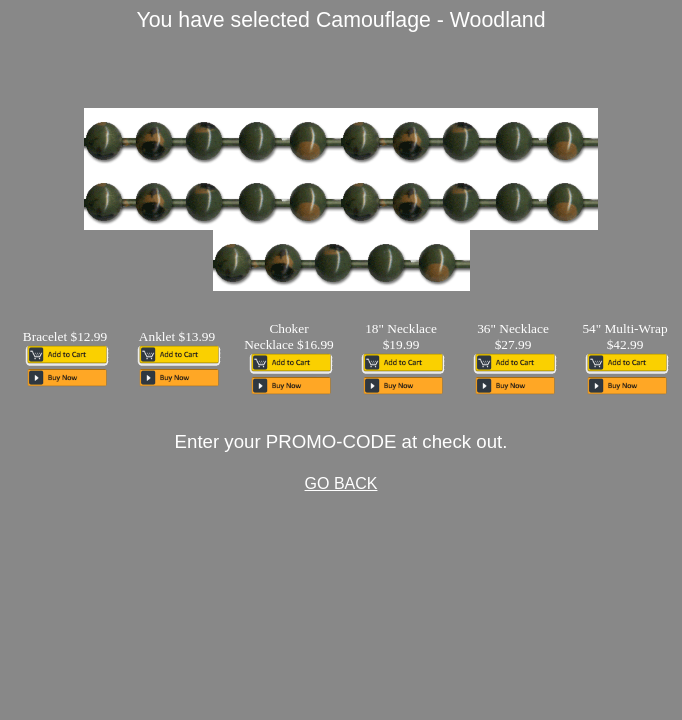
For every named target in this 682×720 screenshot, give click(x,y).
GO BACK (341, 483)
